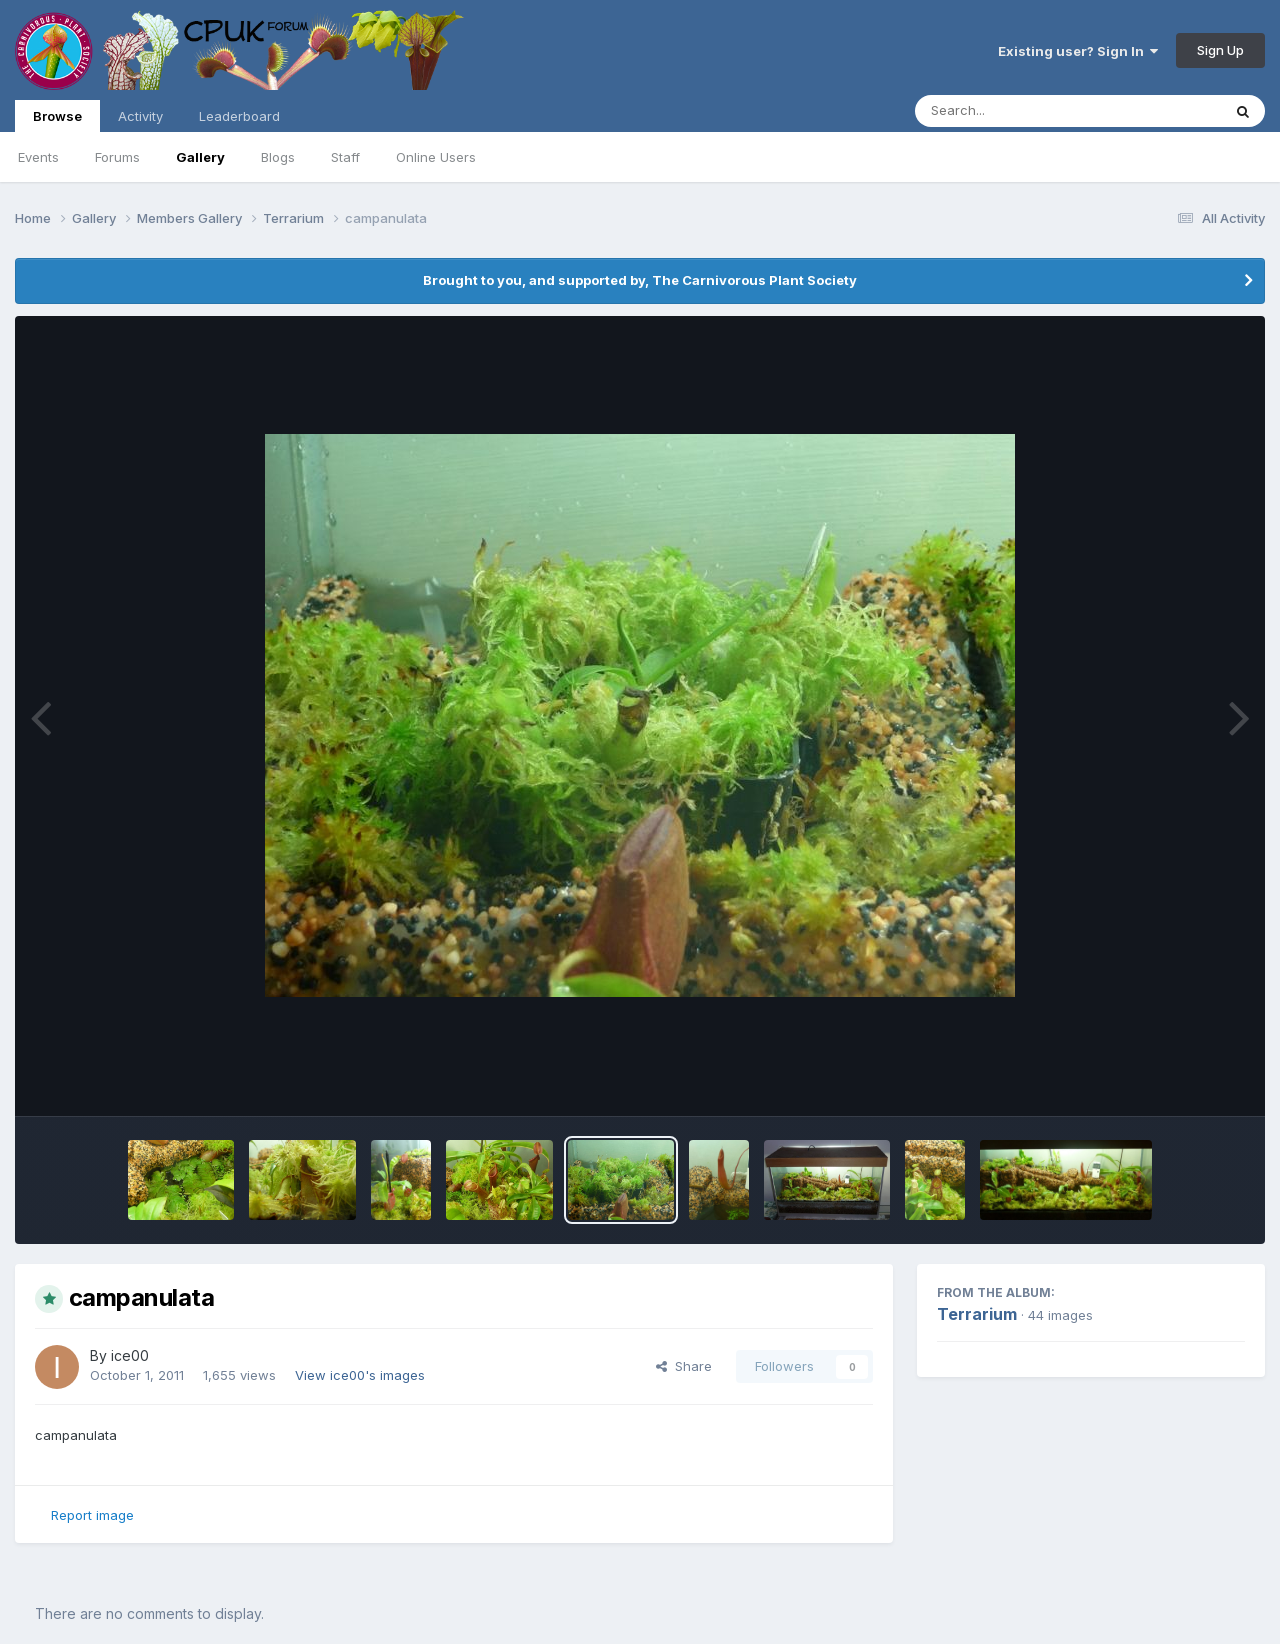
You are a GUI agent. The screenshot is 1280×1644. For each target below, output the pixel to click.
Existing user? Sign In (1078, 51)
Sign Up (1220, 50)
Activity (140, 116)
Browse (57, 120)
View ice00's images (360, 1375)
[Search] (1013, 111)
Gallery (200, 157)
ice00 (130, 1355)
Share (684, 1366)
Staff (345, 157)
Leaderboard (239, 116)
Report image (92, 1515)
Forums (117, 157)
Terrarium (977, 1314)
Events (38, 157)
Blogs (278, 157)
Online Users (436, 157)
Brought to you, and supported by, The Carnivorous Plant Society (640, 280)
